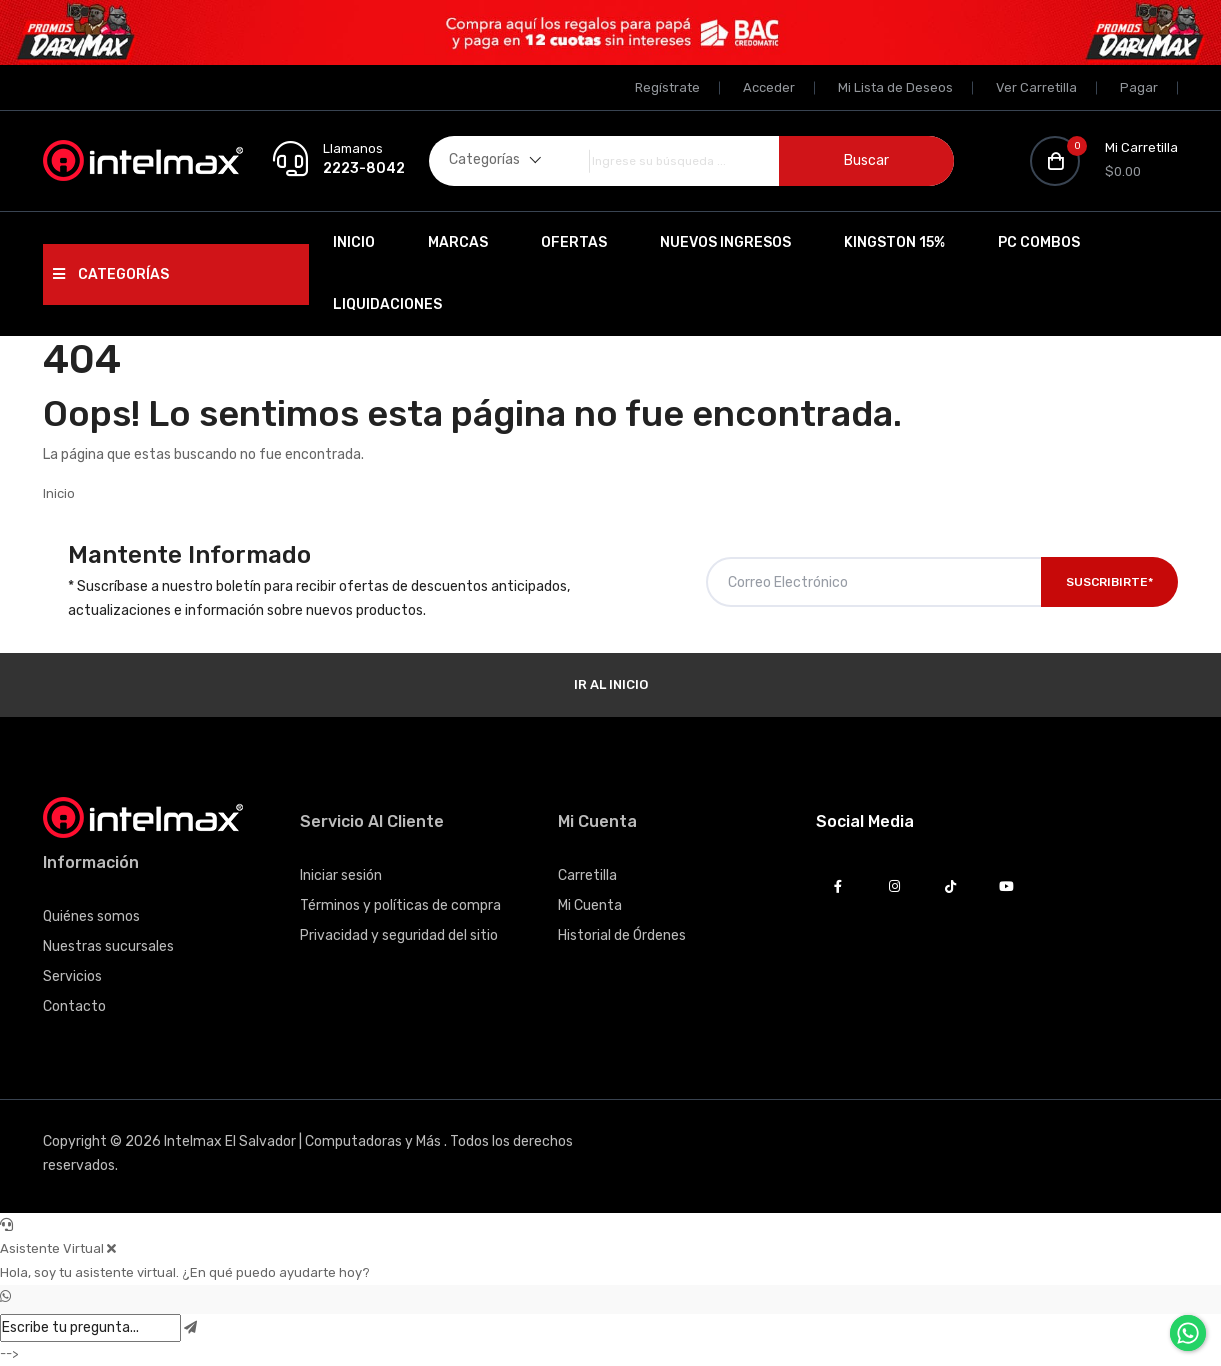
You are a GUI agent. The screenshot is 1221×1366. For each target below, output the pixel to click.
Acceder (769, 87)
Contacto (74, 1006)
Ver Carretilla (1036, 87)
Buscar (866, 160)
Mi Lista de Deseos (895, 87)
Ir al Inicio (611, 684)
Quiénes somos (91, 916)
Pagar (1139, 87)
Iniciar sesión (341, 875)
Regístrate (667, 87)
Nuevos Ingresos (725, 242)
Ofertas (574, 242)
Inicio (354, 242)
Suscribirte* (1109, 582)
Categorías (111, 274)
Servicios (72, 976)
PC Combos (1039, 242)
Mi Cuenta (590, 905)
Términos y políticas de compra (400, 905)
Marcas (458, 242)
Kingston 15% (894, 242)
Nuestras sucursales (108, 946)
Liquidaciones (387, 304)
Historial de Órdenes (622, 935)
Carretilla (587, 875)
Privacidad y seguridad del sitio (399, 935)
